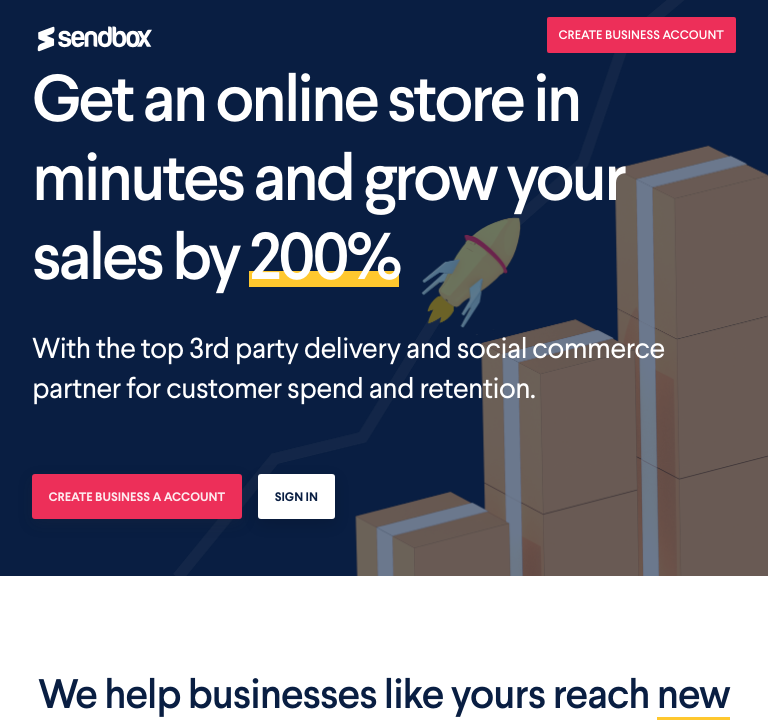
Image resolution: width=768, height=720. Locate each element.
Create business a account (137, 496)
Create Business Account (642, 34)
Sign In (296, 496)
